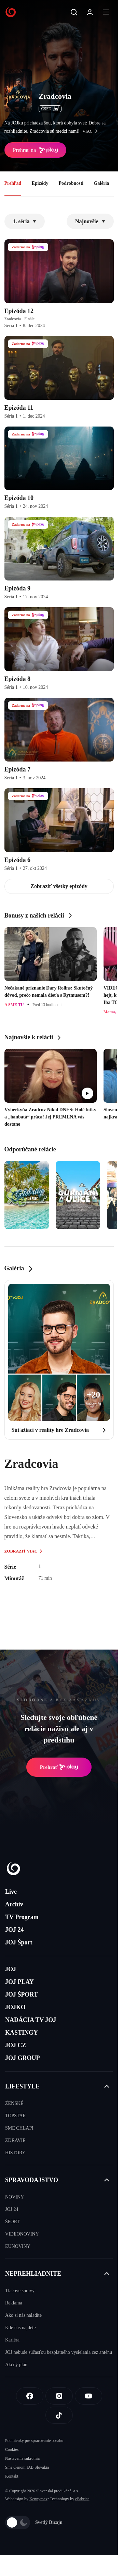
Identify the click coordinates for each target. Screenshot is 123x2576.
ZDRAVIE (15, 2140)
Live (11, 1891)
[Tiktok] (59, 2415)
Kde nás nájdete (20, 2327)
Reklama (13, 2302)
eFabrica (82, 2498)
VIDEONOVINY (22, 2234)
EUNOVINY (17, 2246)
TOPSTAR (15, 2115)
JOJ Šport (18, 1942)
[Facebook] (29, 2396)
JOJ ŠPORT (21, 1994)
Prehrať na (35, 150)
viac (91, 131)
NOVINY (14, 2197)
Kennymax (38, 2498)
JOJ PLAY (19, 1981)
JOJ (10, 1969)
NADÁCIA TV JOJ (30, 2019)
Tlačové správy (20, 2290)
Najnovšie (90, 221)
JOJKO (15, 2007)
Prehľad (13, 183)
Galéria (101, 183)
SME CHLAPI (19, 2128)
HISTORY (15, 2152)
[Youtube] (88, 2396)
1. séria (25, 221)
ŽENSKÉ (14, 2103)
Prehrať (59, 1767)
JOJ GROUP (22, 2057)
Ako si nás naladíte (23, 2315)
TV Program (22, 1917)
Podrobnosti (70, 183)
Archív (14, 1904)
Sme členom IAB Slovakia (27, 2467)
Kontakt (11, 2476)
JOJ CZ (15, 2045)
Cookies (11, 2449)
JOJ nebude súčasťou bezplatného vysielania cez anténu (58, 2352)
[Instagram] (59, 2396)
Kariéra (12, 2340)
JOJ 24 (14, 1929)
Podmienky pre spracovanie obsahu (34, 2440)
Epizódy (39, 183)
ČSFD (50, 108)
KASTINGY (21, 2032)
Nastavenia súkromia (22, 2458)
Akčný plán (16, 2364)
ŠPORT (12, 2221)
